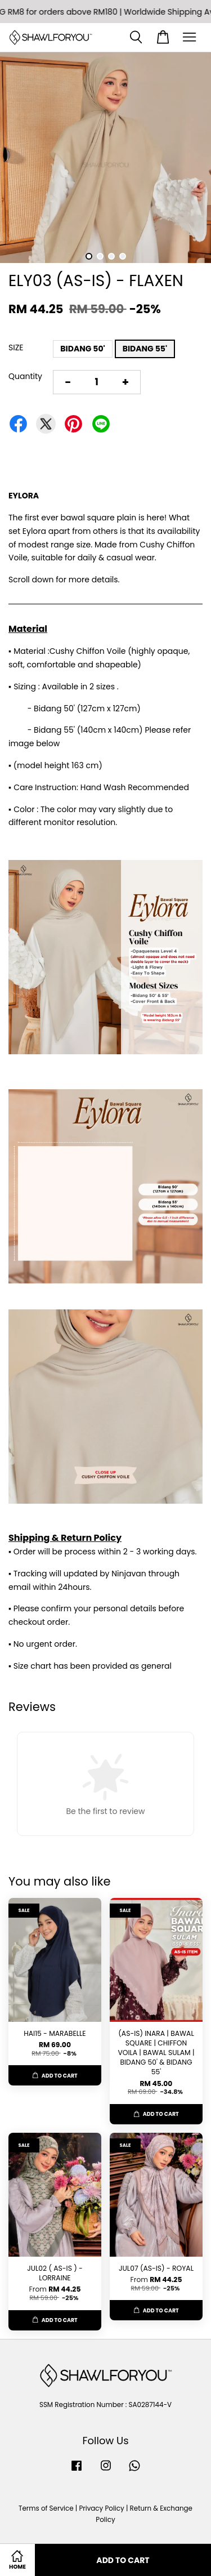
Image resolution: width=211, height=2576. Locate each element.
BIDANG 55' (145, 348)
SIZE (15, 347)
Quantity (25, 376)
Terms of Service (46, 2508)
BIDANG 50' (82, 348)
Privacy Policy (101, 2508)
